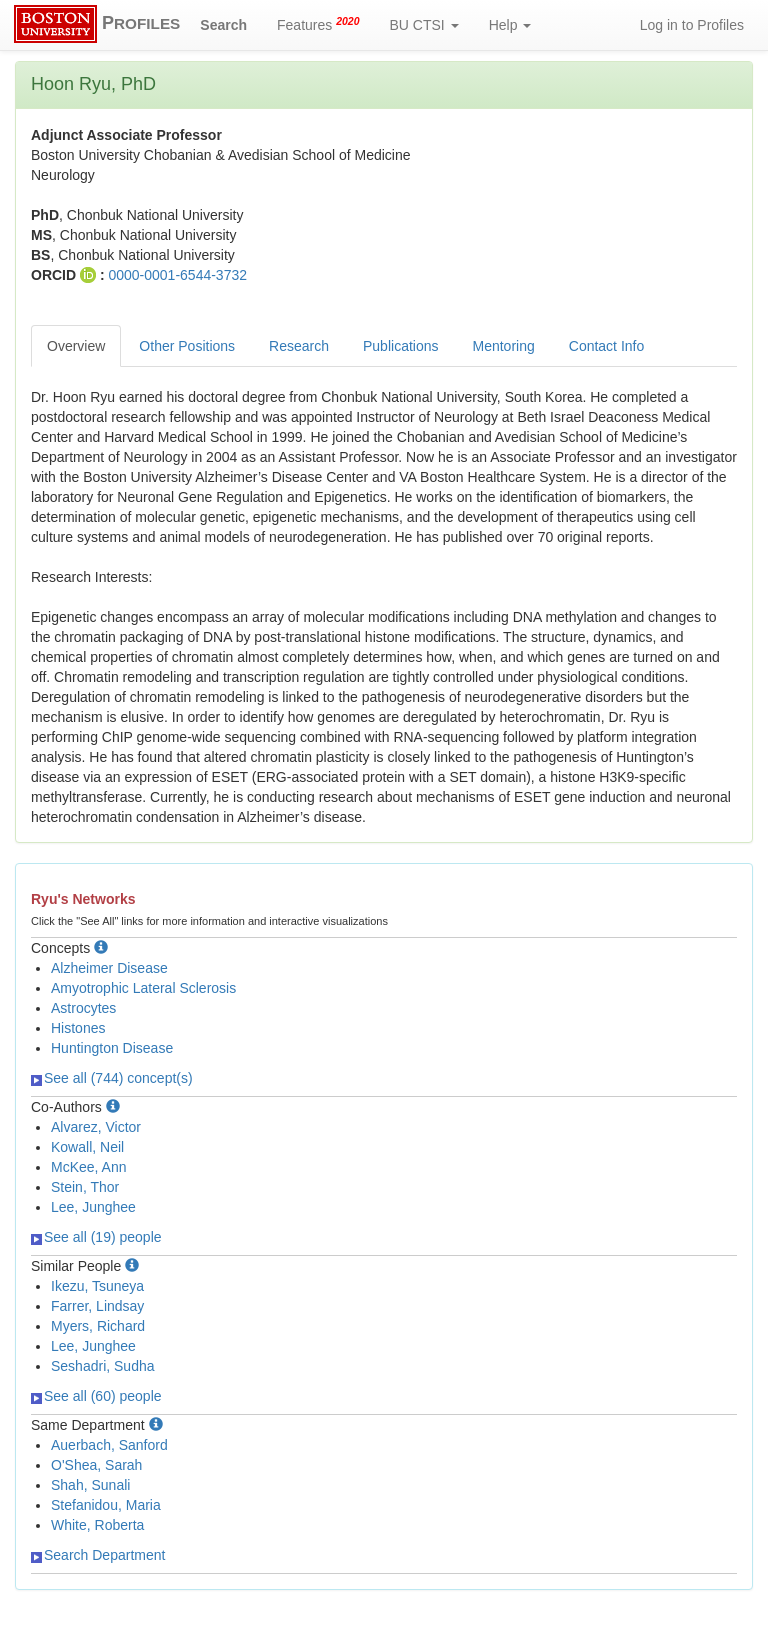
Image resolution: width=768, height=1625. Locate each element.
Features (318, 24)
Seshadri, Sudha (103, 1366)
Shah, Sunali (90, 1485)
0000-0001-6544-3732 (177, 275)
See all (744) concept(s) (112, 1078)
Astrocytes (83, 1008)
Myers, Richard (98, 1326)
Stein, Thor (85, 1187)
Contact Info (607, 346)
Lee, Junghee (93, 1207)
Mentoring (504, 346)
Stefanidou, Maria (106, 1505)
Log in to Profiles (692, 25)
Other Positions (187, 346)
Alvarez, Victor (96, 1127)
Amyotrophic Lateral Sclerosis (143, 988)
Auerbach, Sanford (109, 1445)
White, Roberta (97, 1525)
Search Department (98, 1555)
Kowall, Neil (87, 1147)
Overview (76, 346)
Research (299, 346)
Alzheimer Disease (109, 968)
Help (510, 25)
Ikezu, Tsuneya (97, 1286)
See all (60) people (96, 1396)
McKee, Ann (89, 1167)
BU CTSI (424, 25)
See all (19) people (96, 1237)
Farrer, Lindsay (97, 1306)
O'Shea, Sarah (96, 1465)
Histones (78, 1028)
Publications (401, 346)
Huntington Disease (112, 1048)
